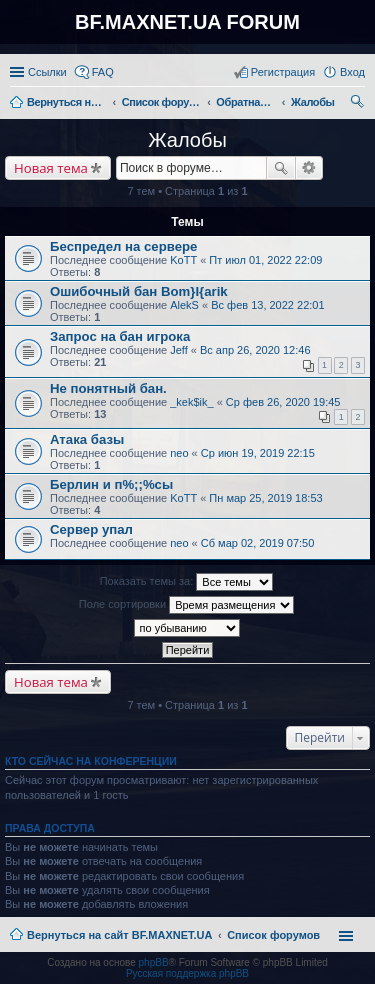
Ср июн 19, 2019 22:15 (258, 453)
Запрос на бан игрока (120, 336)
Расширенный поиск (309, 168)
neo (179, 453)
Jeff (179, 350)
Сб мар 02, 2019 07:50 (258, 543)
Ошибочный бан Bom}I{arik (139, 291)
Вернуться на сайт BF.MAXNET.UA (119, 935)
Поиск (281, 168)
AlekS (184, 305)
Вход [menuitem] (352, 72)
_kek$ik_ (191, 402)
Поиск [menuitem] (359, 104)
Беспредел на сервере (123, 246)
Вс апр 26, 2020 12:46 (255, 350)
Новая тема (51, 168)
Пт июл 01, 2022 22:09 (265, 260)
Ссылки (47, 72)
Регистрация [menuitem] (283, 72)
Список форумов (273, 935)
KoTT (183, 260)
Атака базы (87, 439)
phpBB (154, 962)
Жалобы (187, 140)
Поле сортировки (186, 605)
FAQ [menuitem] (103, 72)
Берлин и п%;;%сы (111, 484)
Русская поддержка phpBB (187, 973)
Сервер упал (91, 529)
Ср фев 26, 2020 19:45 (283, 402)
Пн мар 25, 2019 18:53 (265, 498)
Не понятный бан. (108, 388)
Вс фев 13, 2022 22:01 (267, 305)
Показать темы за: (187, 582)
